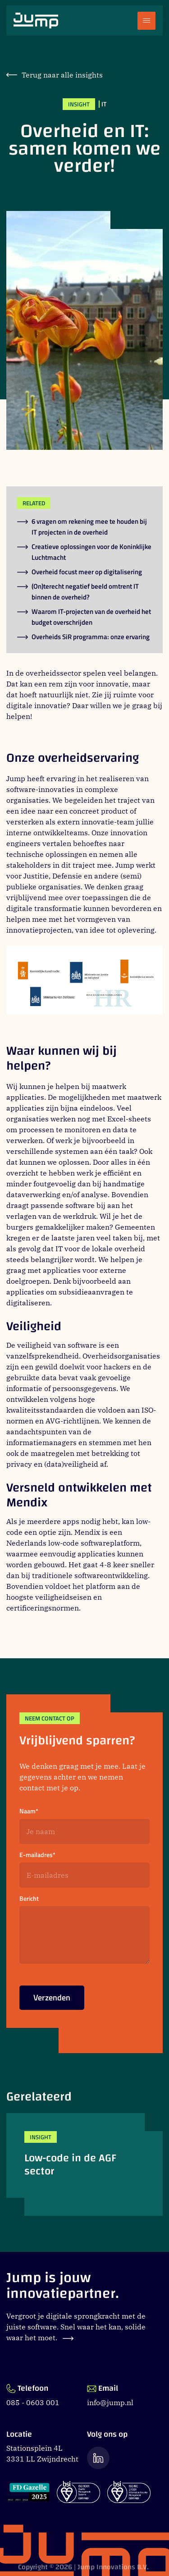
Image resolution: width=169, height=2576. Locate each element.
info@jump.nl (110, 2402)
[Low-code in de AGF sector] (84, 2164)
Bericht (29, 1899)
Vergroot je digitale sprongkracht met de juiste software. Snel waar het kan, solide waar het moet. (76, 2326)
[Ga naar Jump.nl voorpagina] (36, 20)
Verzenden (51, 2000)
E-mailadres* (37, 1855)
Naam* (28, 1811)
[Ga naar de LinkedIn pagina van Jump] (98, 2457)
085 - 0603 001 (32, 2402)
